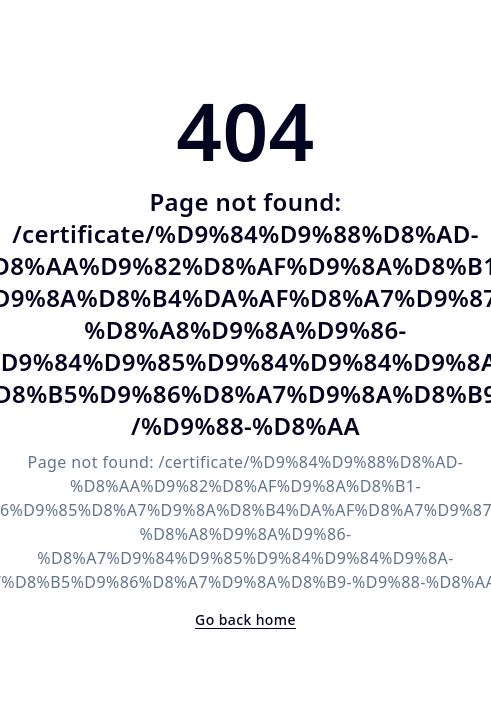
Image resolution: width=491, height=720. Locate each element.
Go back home (245, 619)
